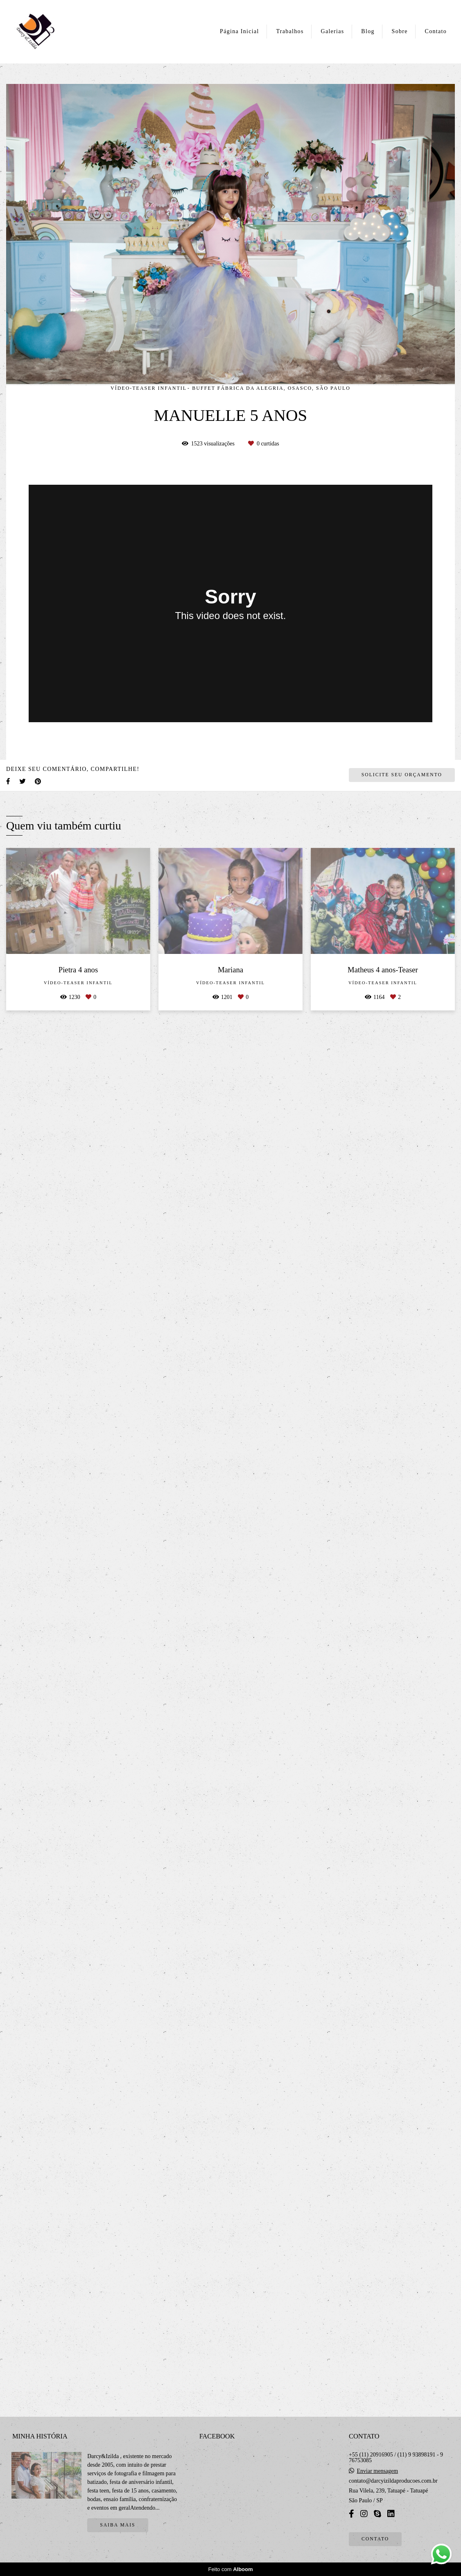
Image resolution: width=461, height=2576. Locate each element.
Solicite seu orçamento (402, 2171)
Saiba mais (117, 2535)
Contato (436, 31)
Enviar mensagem (377, 2481)
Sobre (400, 31)
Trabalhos (289, 31)
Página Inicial (239, 31)
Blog (367, 31)
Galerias (332, 31)
